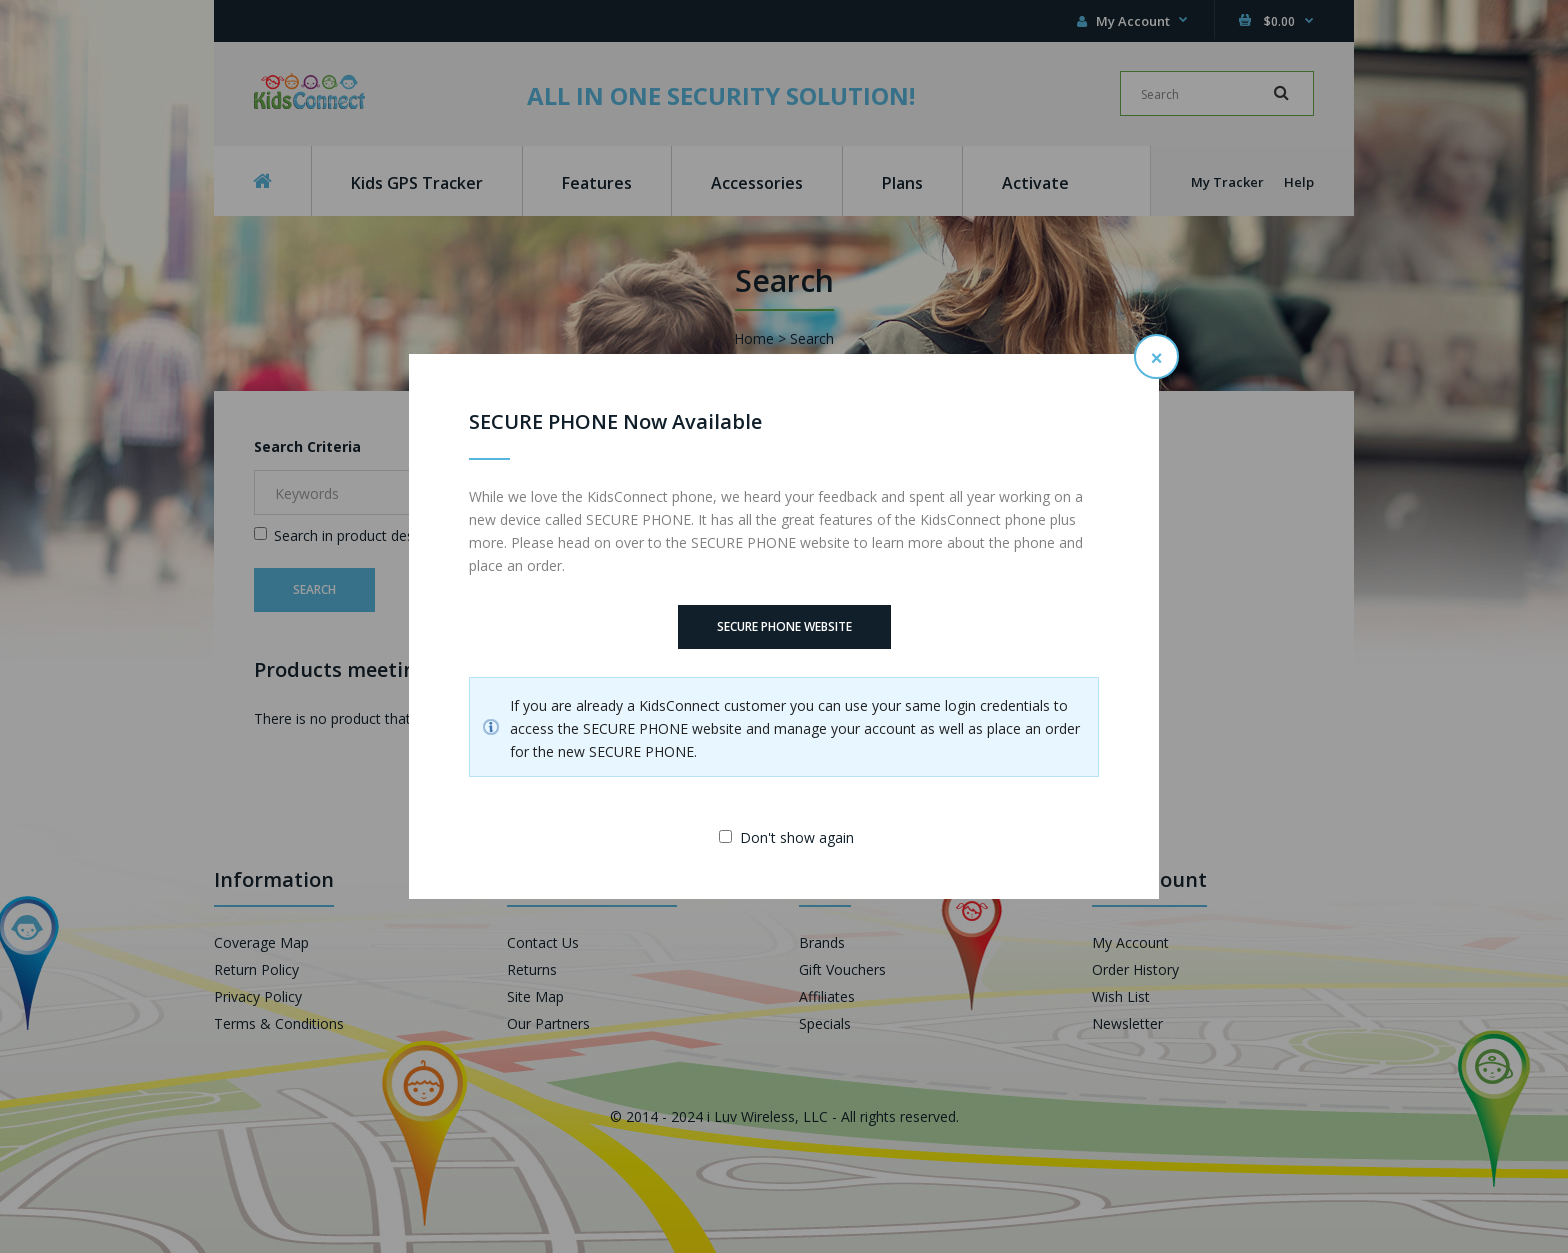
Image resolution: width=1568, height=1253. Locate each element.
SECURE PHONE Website (784, 626)
